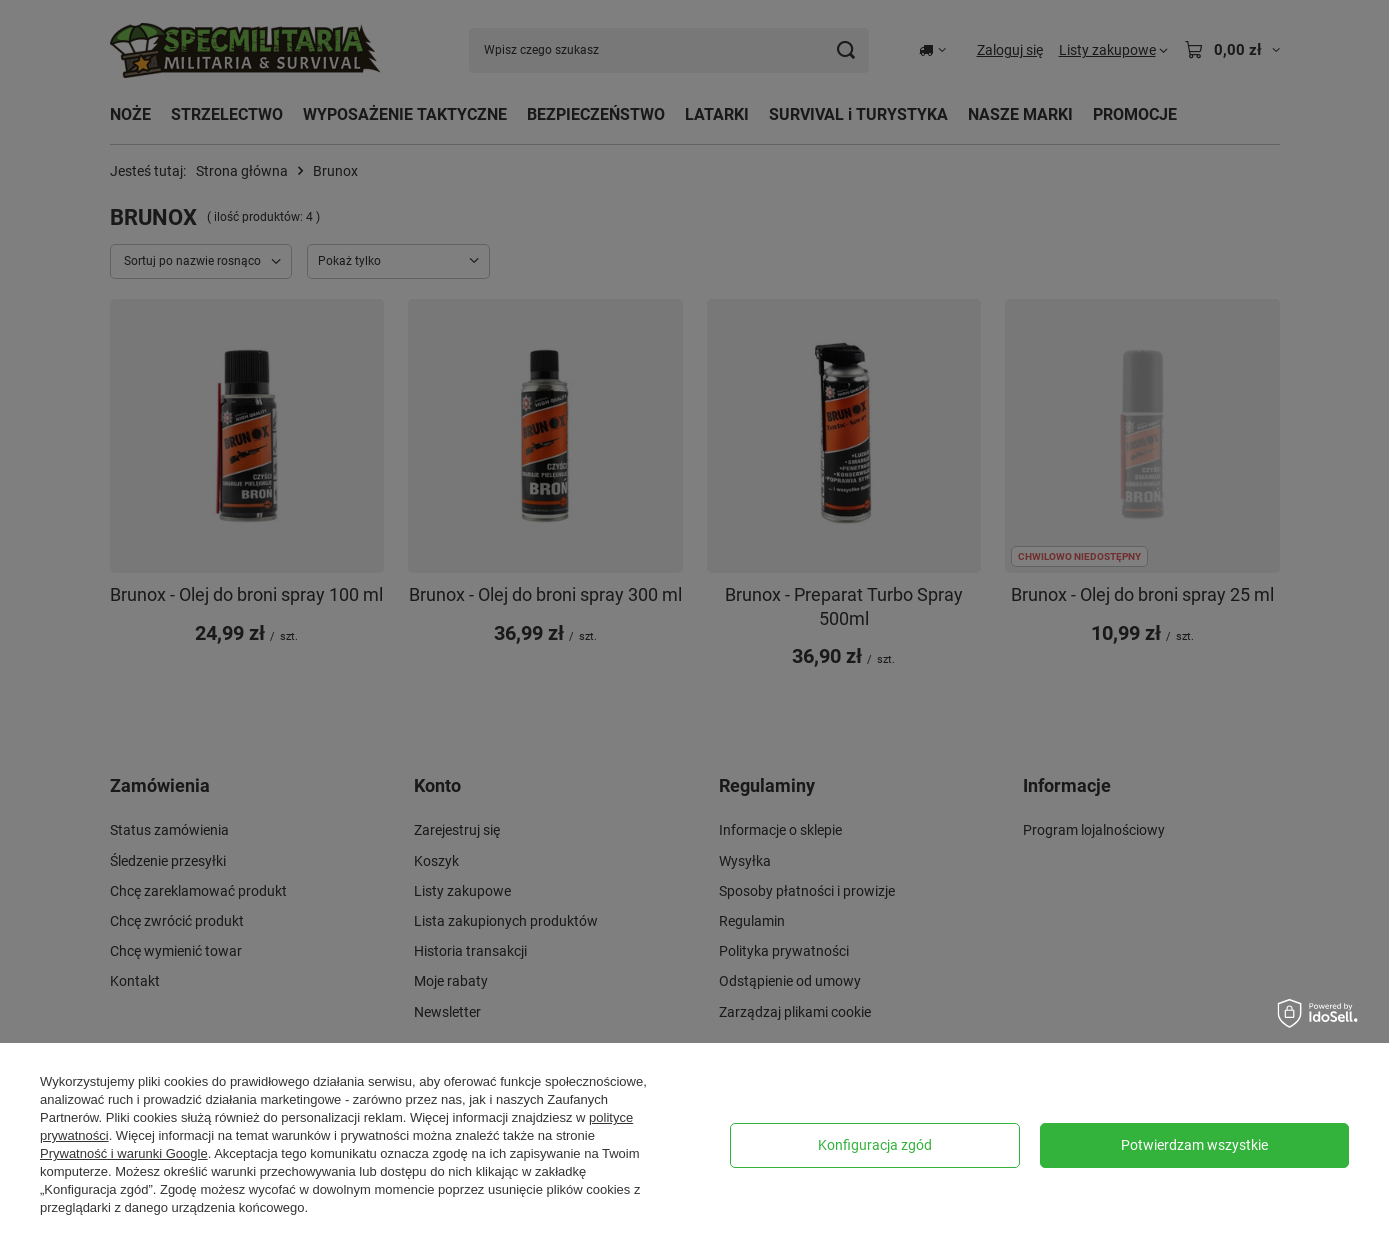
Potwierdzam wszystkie (1194, 1145)
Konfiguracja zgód (875, 1145)
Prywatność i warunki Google (124, 1153)
